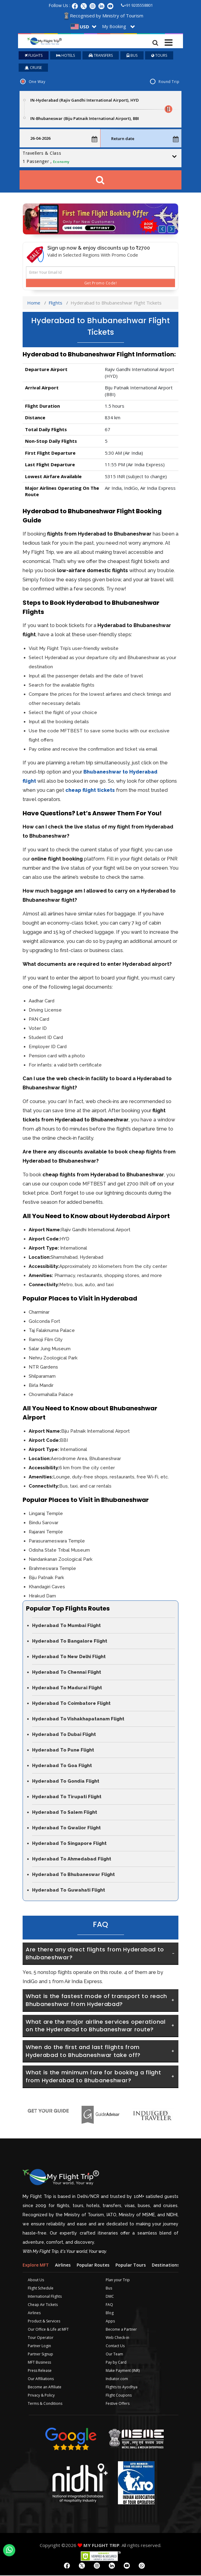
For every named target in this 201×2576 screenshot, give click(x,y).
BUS (131, 56)
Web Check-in (117, 2338)
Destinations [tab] (165, 2265)
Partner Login (39, 2346)
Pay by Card (116, 2362)
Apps (110, 2321)
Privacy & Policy (41, 2395)
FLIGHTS (33, 56)
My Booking (114, 26)
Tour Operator (40, 2338)
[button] (162, 229)
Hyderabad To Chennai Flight (66, 1673)
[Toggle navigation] (168, 41)
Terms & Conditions (45, 2404)
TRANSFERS (101, 56)
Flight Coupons (119, 2395)
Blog (110, 2313)
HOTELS (65, 56)
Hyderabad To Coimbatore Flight (71, 1704)
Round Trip (169, 82)
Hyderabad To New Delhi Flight (69, 1657)
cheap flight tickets (90, 791)
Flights (55, 303)
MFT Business (39, 2362)
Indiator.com (117, 2379)
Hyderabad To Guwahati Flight (68, 1890)
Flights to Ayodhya (121, 2387)
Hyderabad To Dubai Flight (64, 1735)
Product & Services (44, 2321)
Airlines (34, 2313)
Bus (109, 2288)
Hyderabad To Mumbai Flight (66, 1626)
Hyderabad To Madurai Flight (67, 1688)
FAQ (109, 2305)
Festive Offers (118, 2404)
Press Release (40, 2371)
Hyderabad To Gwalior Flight (66, 1828)
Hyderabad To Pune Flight (63, 1750)
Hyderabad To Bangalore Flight (69, 1641)
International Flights (45, 2297)
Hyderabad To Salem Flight (64, 1813)
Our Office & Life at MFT (48, 2329)
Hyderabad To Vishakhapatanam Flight (78, 1719)
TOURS (159, 56)
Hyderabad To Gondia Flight (65, 1781)
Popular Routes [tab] (93, 2265)
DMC (110, 2297)
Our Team (114, 2354)
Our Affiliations (41, 2379)
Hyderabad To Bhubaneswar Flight (73, 1875)
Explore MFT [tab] (36, 2265)
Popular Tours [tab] (130, 2265)
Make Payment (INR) (123, 2371)
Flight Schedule (40, 2288)
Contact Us (115, 2346)
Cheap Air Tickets (43, 2305)
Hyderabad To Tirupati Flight (66, 1797)
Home (33, 303)
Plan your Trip (118, 2280)
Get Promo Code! (100, 283)
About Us (36, 2280)
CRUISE (33, 68)
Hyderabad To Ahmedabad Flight (71, 1859)
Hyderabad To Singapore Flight (69, 1844)
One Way (37, 82)
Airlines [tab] (63, 2265)
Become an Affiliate (44, 2387)
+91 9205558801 (137, 5)
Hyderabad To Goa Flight (62, 1766)
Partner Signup (40, 2354)
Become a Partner (121, 2329)
